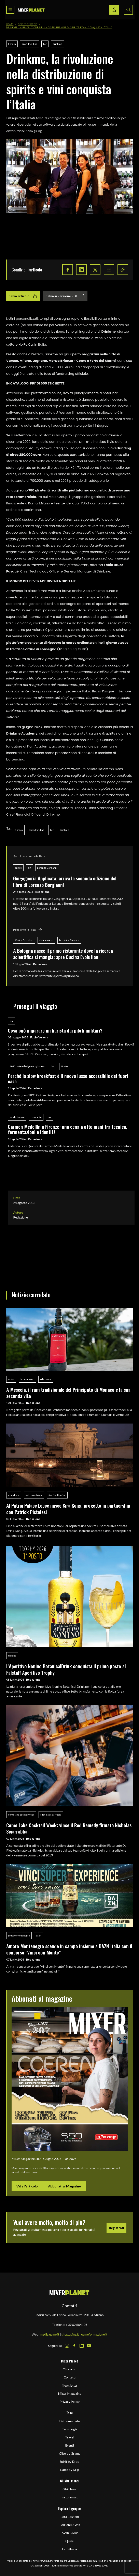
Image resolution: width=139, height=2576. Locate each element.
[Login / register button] (114, 10)
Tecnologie (69, 2429)
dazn (38, 1935)
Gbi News (69, 2489)
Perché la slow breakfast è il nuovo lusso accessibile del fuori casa (68, 1078)
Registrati (116, 2228)
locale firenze (17, 1117)
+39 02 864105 (76, 2324)
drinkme (57, 43)
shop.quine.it (70, 2334)
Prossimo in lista (27, 930)
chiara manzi (46, 940)
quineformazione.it (94, 2334)
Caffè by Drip (69, 2469)
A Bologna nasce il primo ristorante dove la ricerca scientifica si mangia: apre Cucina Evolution (63, 953)
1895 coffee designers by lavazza (27, 1066)
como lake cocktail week (21, 1814)
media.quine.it (49, 2334)
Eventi (69, 2445)
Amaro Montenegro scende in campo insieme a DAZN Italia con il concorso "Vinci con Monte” (69, 1949)
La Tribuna (69, 2549)
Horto (64, 1066)
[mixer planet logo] (69, 2292)
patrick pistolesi (34, 1494)
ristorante (36, 1117)
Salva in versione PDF (65, 296)
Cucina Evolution (24, 940)
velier (11, 1379)
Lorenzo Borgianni (47, 867)
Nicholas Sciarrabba (50, 1814)
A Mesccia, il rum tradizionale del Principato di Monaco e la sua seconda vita (68, 1392)
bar (45, 43)
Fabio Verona (39, 1037)
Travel (69, 2437)
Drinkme (108, 331)
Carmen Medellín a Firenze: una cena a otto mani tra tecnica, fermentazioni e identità (67, 1129)
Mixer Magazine (69, 2393)
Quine (69, 2541)
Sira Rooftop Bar (57, 1494)
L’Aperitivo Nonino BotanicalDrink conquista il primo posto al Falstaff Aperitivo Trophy (66, 1669)
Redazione (42, 891)
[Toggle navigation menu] (10, 10)
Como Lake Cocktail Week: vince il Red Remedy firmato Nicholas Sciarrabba (68, 1828)
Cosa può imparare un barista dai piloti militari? (55, 1030)
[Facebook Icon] (74, 2346)
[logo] (31, 9)
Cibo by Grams (69, 2453)
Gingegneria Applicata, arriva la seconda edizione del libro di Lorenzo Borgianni (64, 881)
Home (10, 24)
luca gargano (27, 1379)
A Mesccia (45, 1379)
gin (29, 867)
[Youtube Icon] (89, 2346)
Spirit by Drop (27, 24)
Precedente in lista (29, 856)
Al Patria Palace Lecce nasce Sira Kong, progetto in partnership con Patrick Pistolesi (68, 1508)
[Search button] (128, 10)
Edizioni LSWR (69, 2525)
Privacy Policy (70, 2401)
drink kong (13, 1494)
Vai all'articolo (27, 2186)
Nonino (12, 1655)
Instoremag (69, 2497)
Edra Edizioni (69, 2516)
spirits (18, 867)
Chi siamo (69, 2369)
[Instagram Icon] (67, 2346)
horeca (12, 43)
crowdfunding (29, 43)
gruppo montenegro (19, 1935)
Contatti (69, 2377)
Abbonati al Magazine (64, 2186)
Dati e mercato (69, 2421)
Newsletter (70, 2385)
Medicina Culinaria (69, 940)
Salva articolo (23, 296)
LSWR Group (69, 2533)
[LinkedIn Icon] (82, 2346)
